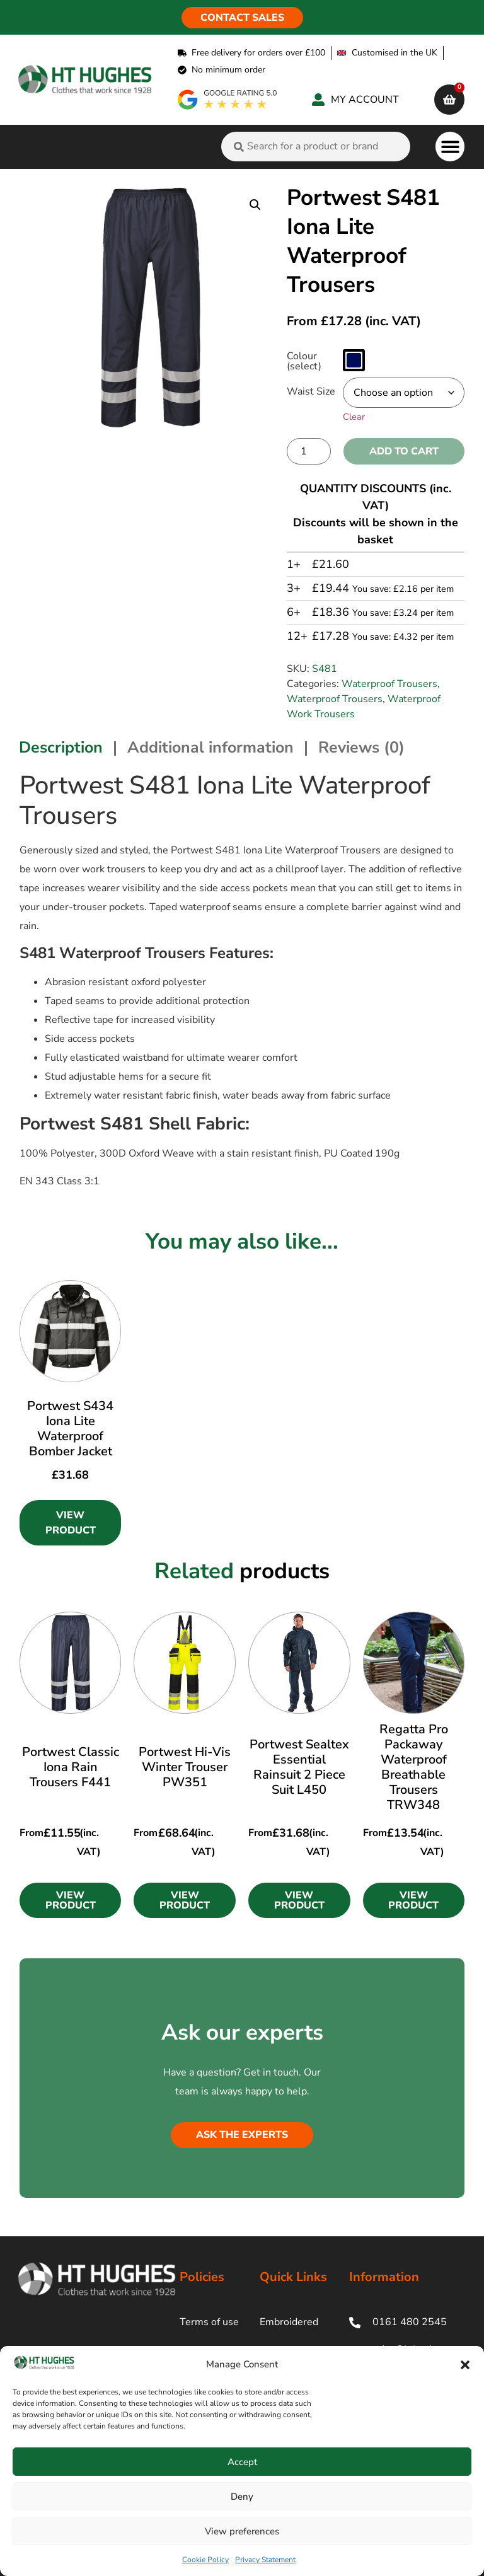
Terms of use (209, 2322)
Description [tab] (61, 747)
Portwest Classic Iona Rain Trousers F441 (70, 1767)
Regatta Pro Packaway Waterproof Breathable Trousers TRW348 (413, 1767)
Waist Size (311, 391)
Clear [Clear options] (354, 416)
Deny (242, 2496)
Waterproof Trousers (389, 684)
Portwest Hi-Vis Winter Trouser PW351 (185, 1767)
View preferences (242, 2531)
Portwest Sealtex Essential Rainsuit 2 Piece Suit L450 (299, 1767)
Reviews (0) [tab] (361, 747)
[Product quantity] (309, 451)
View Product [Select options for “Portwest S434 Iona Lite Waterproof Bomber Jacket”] (70, 1522)
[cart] (449, 99)
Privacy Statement (265, 2560)
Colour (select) (304, 361)
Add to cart (404, 451)
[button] (465, 2365)
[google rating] (228, 100)
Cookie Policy (205, 2560)
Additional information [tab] (210, 747)
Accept (242, 2462)
